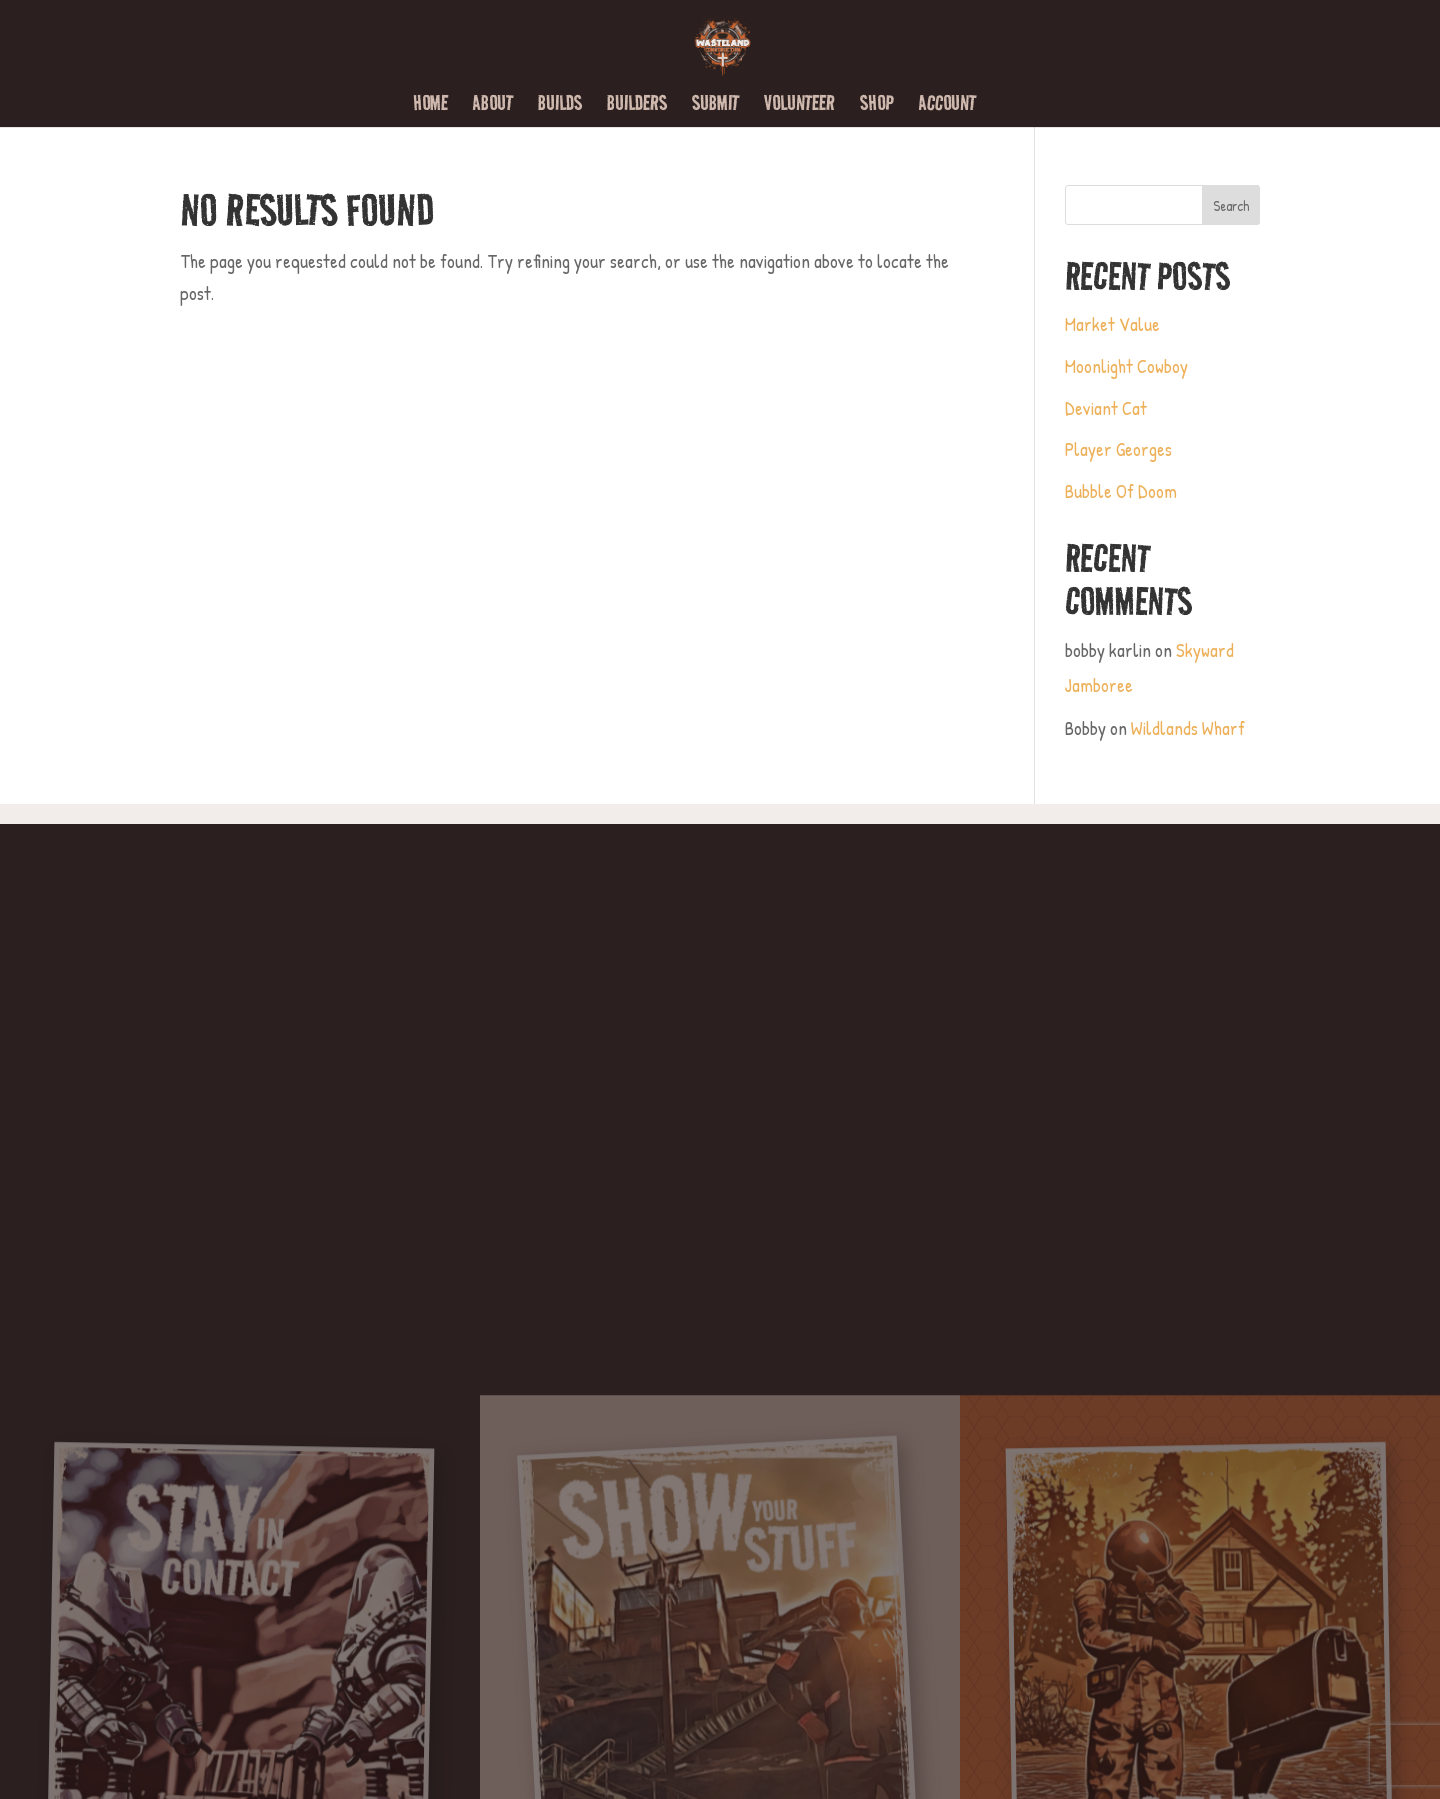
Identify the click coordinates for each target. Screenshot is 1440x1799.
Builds (560, 106)
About (493, 106)
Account (947, 106)
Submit (715, 106)
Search (1231, 205)
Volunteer (799, 106)
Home (430, 106)
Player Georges (1118, 449)
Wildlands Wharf (1188, 728)
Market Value (1112, 324)
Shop (877, 106)
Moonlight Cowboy (1126, 366)
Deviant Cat (1106, 408)
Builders (637, 106)
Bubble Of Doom (1121, 491)
